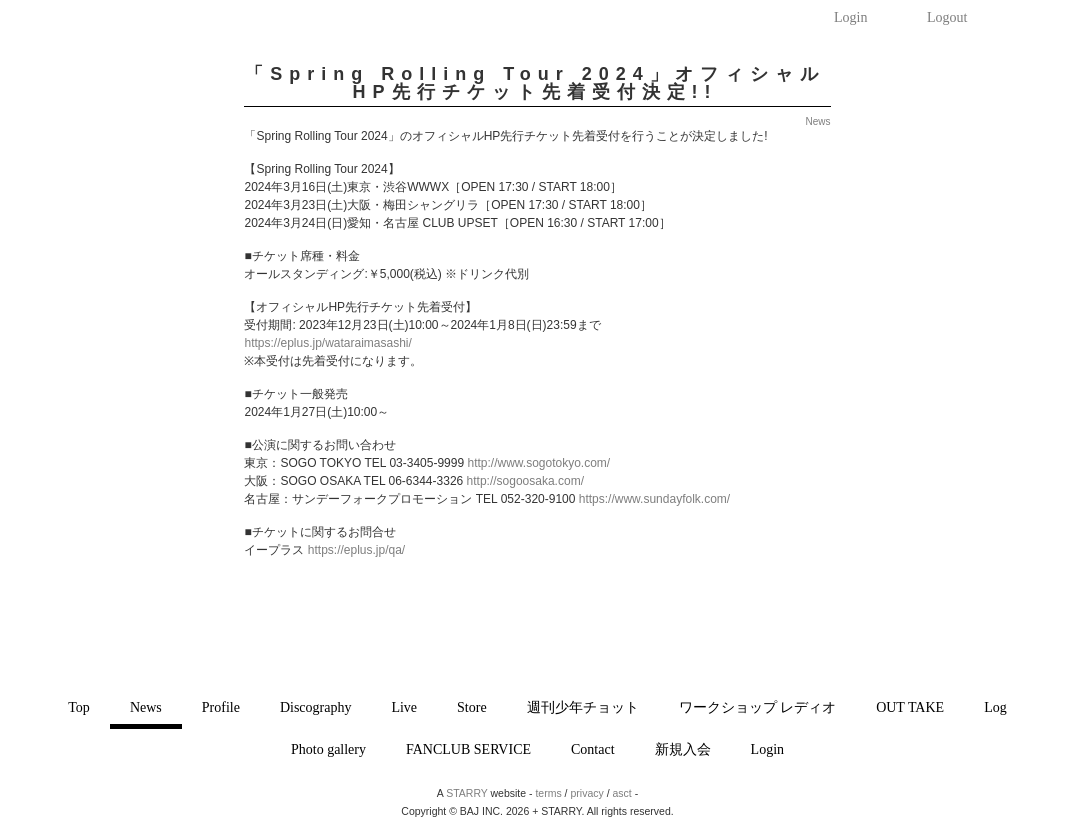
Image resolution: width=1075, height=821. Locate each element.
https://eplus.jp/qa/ (356, 550)
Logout (947, 17)
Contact (593, 749)
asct (622, 793)
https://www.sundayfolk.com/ (654, 499)
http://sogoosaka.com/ (525, 481)
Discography (316, 707)
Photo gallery (328, 749)
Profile (221, 707)
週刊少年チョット (583, 707)
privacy (586, 793)
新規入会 (683, 749)
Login (850, 17)
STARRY (466, 793)
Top (79, 707)
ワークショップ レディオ (758, 707)
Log (995, 707)
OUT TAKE (910, 707)
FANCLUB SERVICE (468, 749)
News (146, 707)
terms (548, 793)
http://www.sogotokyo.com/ (538, 463)
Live (404, 707)
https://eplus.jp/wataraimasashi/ (327, 343)
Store (472, 707)
